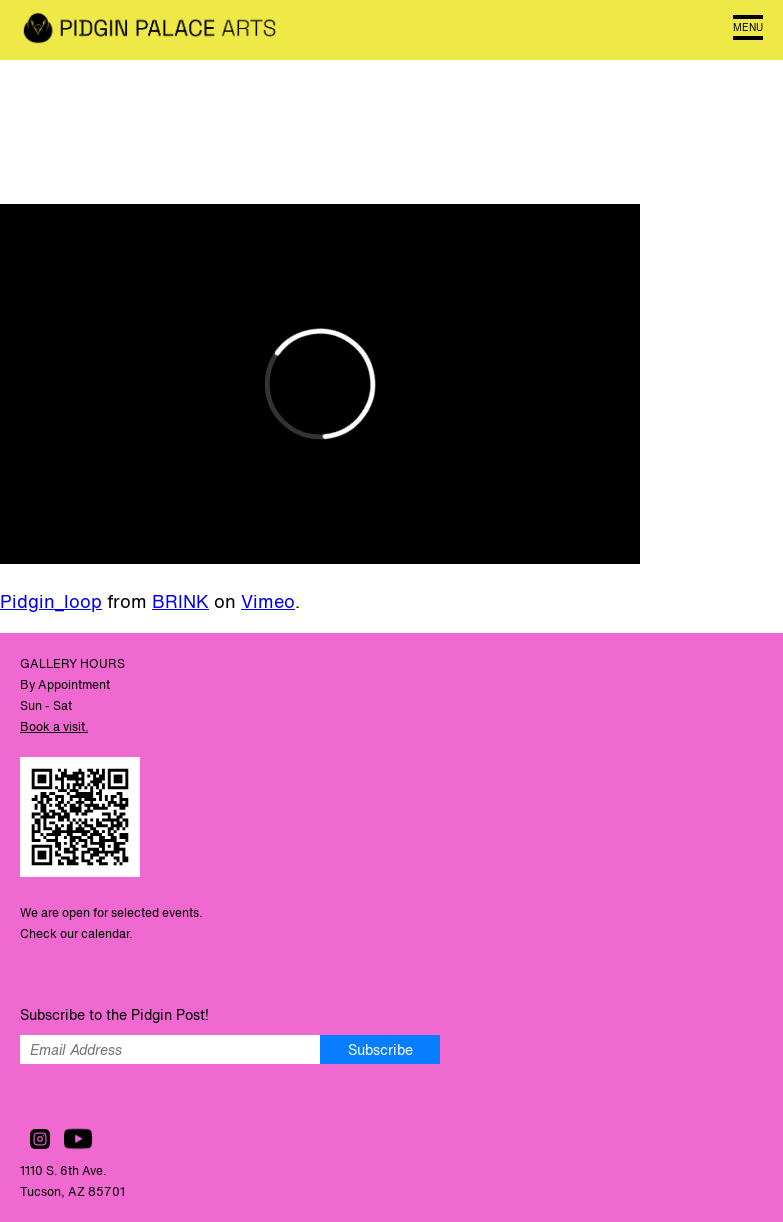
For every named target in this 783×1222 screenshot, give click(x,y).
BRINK (180, 601)
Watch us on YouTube (78, 1139)
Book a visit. (54, 726)
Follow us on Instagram (40, 1139)
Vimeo (268, 601)
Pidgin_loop (51, 601)
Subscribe (380, 1049)
